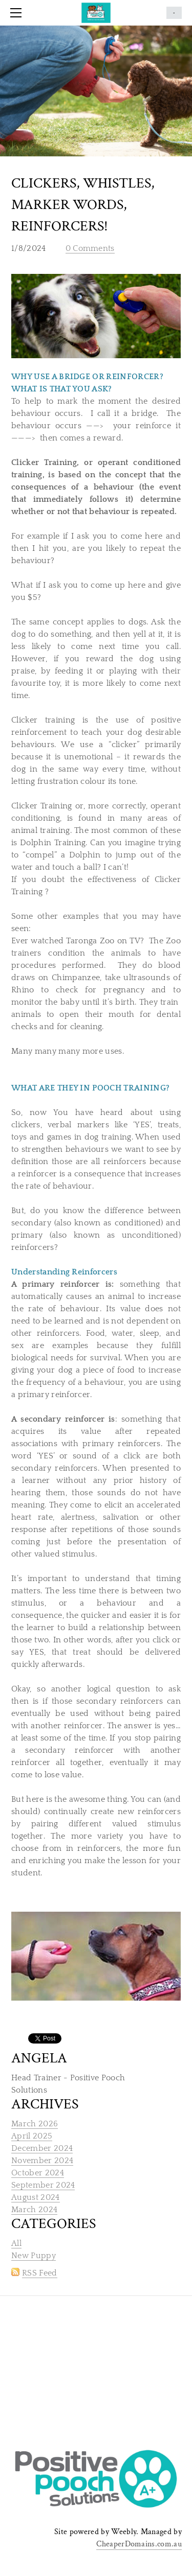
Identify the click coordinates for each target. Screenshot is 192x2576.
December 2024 (42, 2148)
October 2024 (37, 2172)
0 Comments (90, 248)
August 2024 (35, 2197)
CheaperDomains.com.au (139, 2544)
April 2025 (31, 2136)
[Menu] (18, 13)
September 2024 (43, 2185)
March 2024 (34, 2209)
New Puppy (33, 2255)
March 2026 (34, 2123)
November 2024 (42, 2160)
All (16, 2243)
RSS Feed (39, 2273)
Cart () (174, 13)
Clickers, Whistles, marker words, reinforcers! (83, 205)
